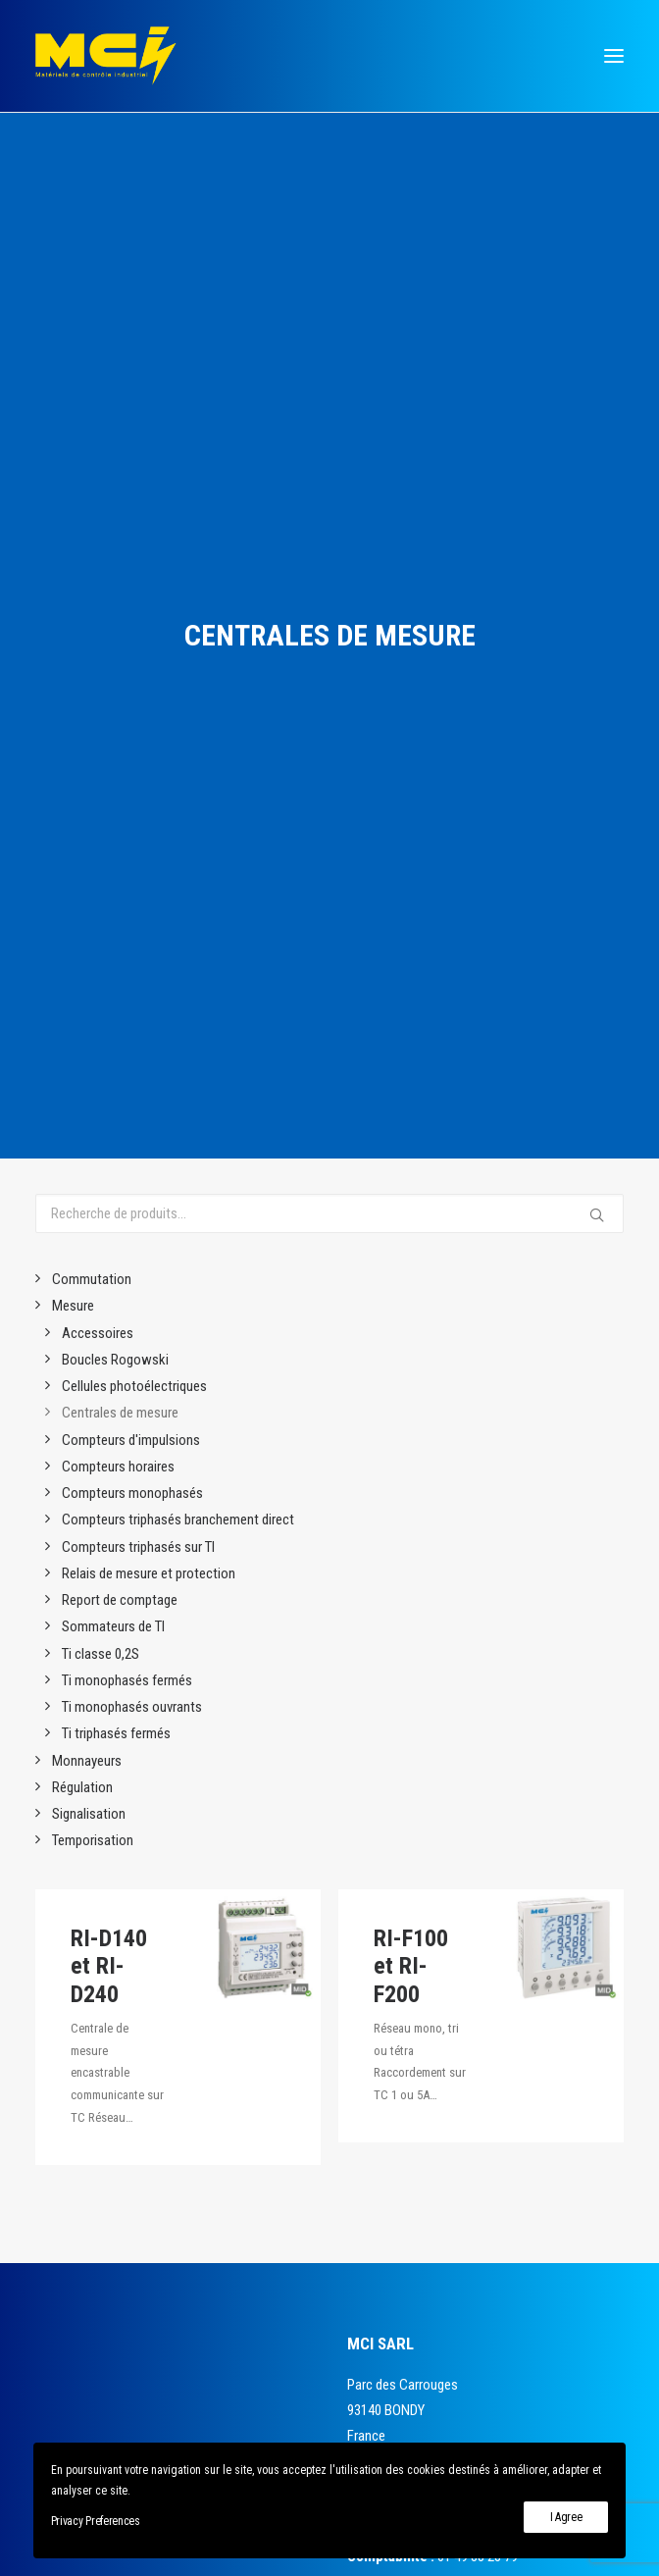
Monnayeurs (87, 965)
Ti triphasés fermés (116, 939)
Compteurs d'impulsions (131, 644)
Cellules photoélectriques (134, 591)
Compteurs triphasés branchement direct (178, 725)
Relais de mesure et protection (148, 779)
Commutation (91, 484)
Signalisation (89, 1019)
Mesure (73, 511)
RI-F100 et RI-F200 (411, 1248)
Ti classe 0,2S (100, 858)
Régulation (82, 993)
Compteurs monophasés (132, 698)
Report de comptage (119, 805)
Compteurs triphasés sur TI (138, 751)
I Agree (566, 2517)
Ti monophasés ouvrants (132, 912)
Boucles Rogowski (115, 565)
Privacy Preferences (95, 2521)
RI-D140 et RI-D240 (109, 1201)
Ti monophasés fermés (127, 886)
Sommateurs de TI (113, 832)
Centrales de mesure (120, 618)
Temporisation (92, 1046)
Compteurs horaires (118, 672)
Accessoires (97, 537)
